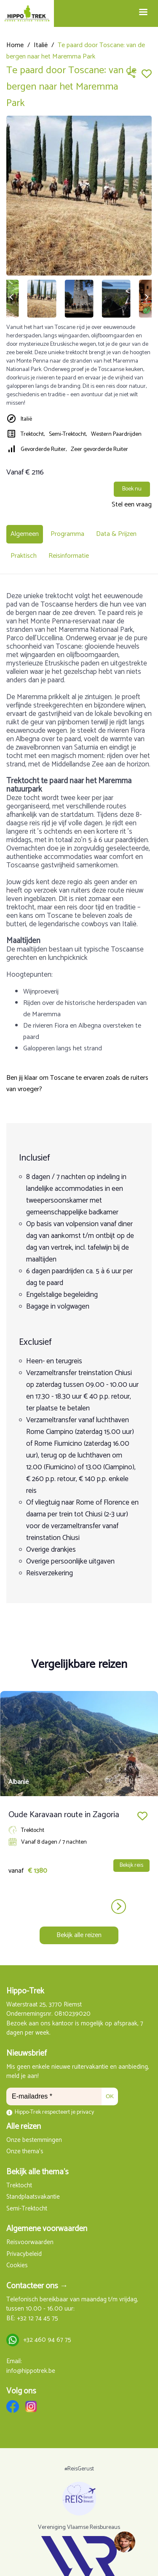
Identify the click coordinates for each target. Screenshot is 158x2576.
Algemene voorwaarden (46, 2229)
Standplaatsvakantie (33, 2197)
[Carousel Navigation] (79, 1906)
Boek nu (132, 489)
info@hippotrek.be (30, 2371)
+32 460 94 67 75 (47, 2340)
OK (110, 2096)
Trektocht (19, 2186)
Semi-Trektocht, (68, 434)
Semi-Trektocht (26, 2209)
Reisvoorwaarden (30, 2242)
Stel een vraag (132, 504)
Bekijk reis (131, 1865)
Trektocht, (33, 434)
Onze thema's (24, 2152)
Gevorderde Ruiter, (44, 449)
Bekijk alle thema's (37, 2172)
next (118, 1906)
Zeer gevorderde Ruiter (99, 449)
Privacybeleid (24, 2254)
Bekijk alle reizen (79, 1935)
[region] (124, 2542)
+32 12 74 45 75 (37, 2319)
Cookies (17, 2266)
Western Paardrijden (116, 434)
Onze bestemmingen (34, 2140)
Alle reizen (23, 2126)
